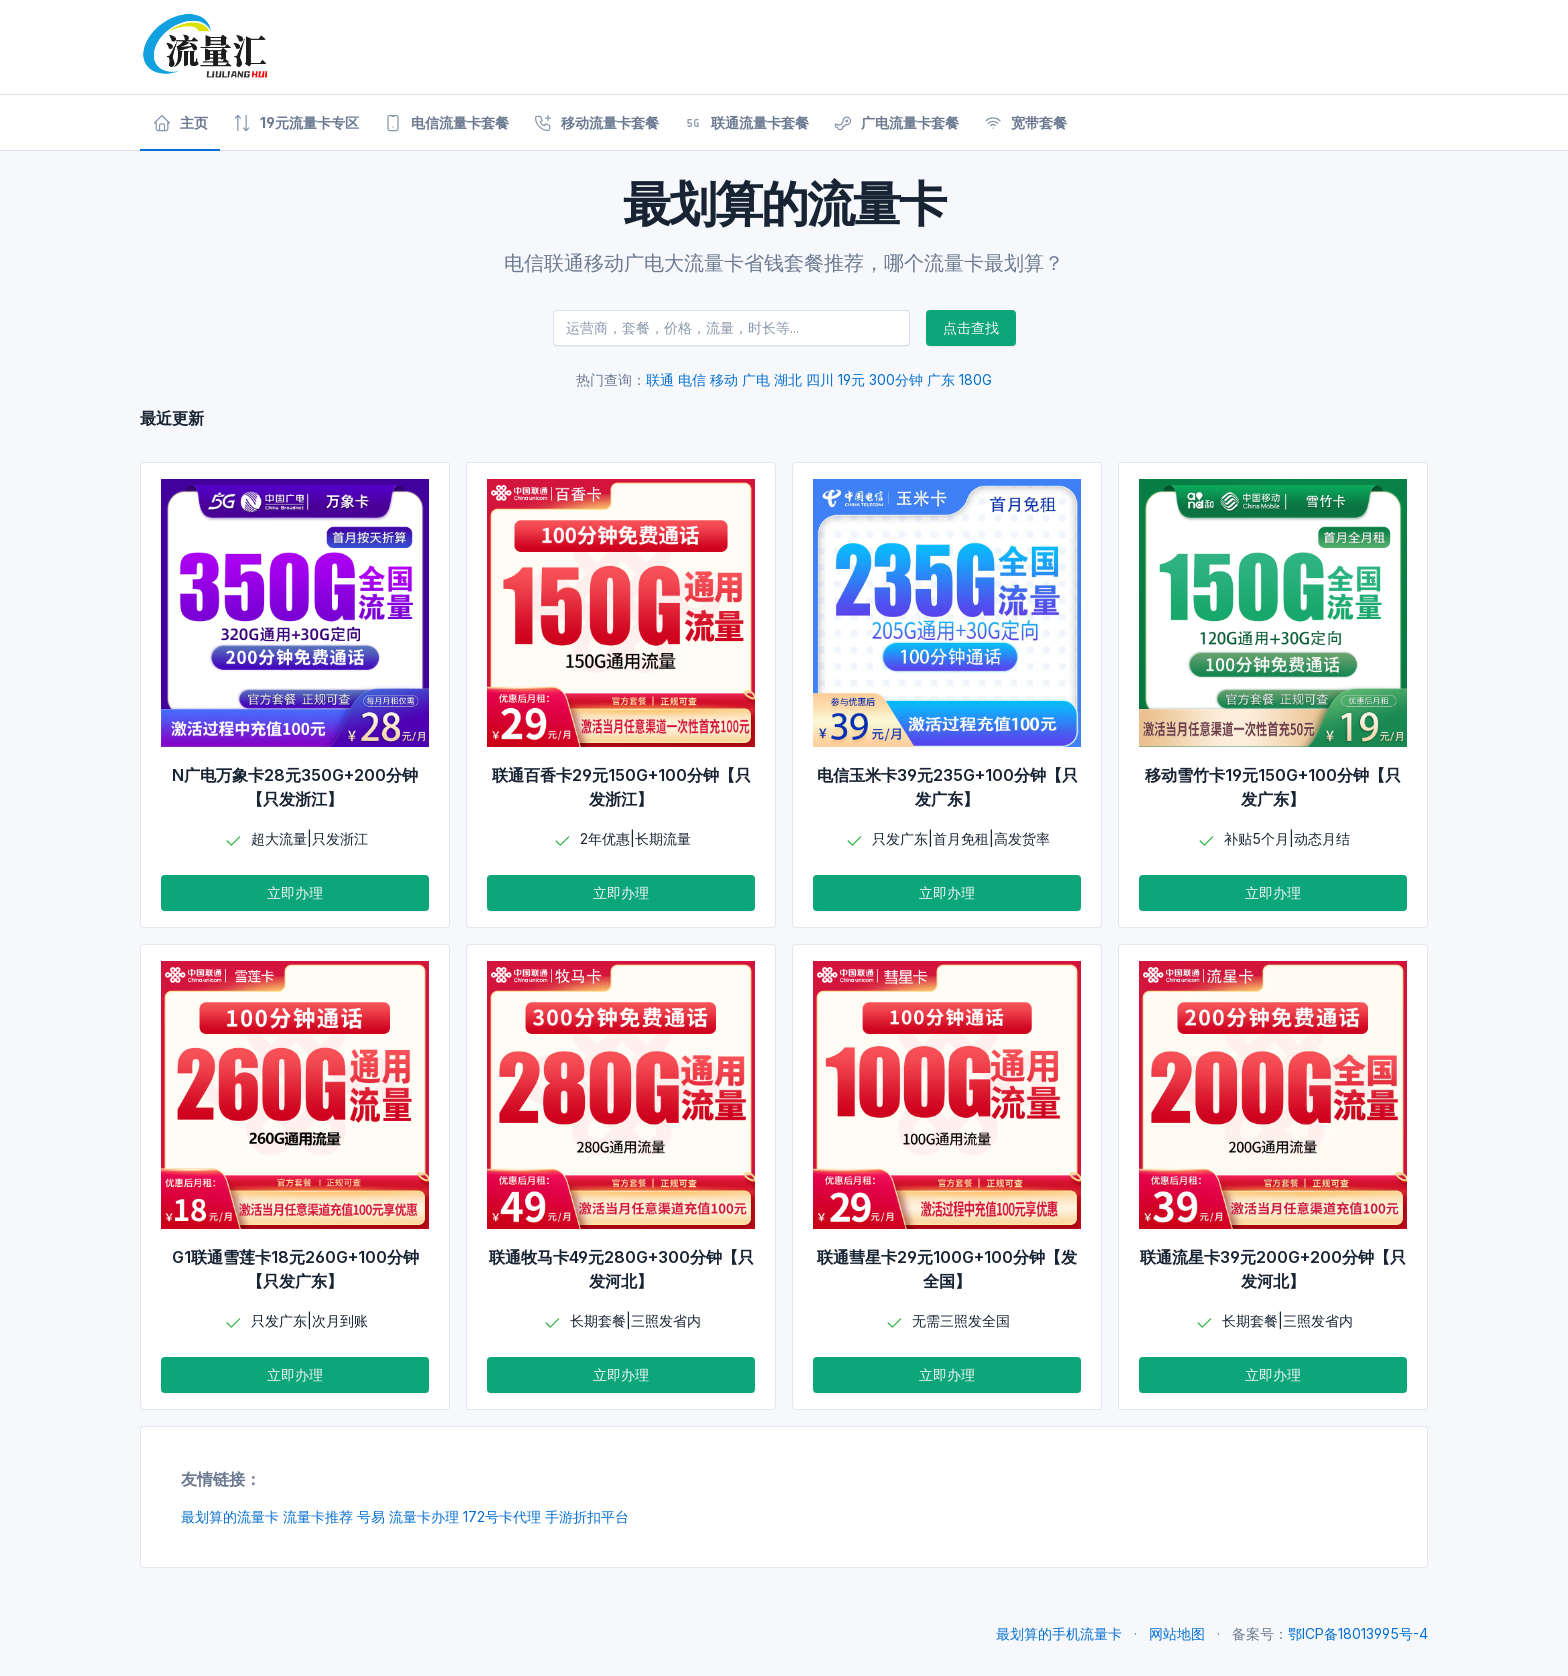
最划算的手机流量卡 (1059, 1633)
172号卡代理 (502, 1516)
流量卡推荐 (318, 1516)
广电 (756, 379)
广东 (941, 379)
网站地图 (1177, 1633)
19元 (851, 379)
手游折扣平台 (587, 1516)
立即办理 (295, 892)
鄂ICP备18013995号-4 (1358, 1633)
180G (975, 379)
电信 (692, 379)
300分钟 (896, 379)
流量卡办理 (424, 1516)
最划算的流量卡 (230, 1516)
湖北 (788, 379)
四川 (820, 379)
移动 (724, 379)
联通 (660, 379)
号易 (371, 1516)
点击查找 (971, 327)
